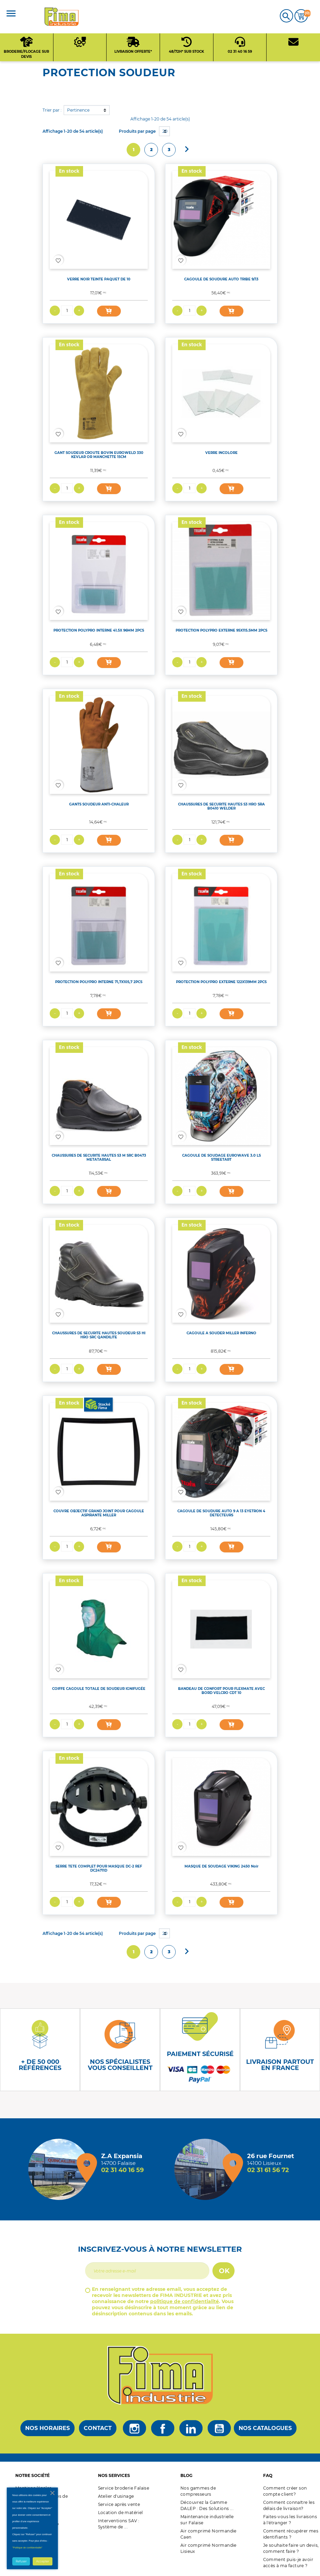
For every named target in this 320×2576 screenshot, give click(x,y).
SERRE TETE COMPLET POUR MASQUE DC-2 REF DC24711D (98, 1868)
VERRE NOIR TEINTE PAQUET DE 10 (98, 279)
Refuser (21, 2561)
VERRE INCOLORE (221, 453)
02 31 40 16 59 (122, 2170)
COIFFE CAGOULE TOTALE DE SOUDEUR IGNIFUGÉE (98, 1688)
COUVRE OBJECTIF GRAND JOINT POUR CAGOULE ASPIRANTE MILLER (98, 1513)
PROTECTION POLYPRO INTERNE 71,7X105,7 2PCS (98, 982)
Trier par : (52, 110)
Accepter (42, 2561)
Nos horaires (47, 2428)
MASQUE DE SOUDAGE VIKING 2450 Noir (221, 1866)
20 (164, 131)
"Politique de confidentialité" (27, 2547)
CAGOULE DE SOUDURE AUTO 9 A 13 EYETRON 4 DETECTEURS (221, 1513)
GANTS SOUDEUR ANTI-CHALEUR (99, 804)
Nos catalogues (265, 2428)
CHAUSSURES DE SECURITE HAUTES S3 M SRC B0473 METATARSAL (99, 1157)
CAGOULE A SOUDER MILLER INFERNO (221, 1333)
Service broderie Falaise (123, 2488)
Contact (98, 2428)
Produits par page (137, 131)
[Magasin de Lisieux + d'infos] (206, 2169)
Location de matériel (120, 2512)
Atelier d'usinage (116, 2496)
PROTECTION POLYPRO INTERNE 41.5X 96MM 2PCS (98, 630)
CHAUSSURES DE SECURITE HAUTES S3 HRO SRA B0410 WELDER (221, 806)
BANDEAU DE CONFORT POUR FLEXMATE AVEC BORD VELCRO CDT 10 (221, 1690)
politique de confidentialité (184, 2301)
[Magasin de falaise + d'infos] (60, 2169)
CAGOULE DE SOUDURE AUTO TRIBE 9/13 (221, 279)
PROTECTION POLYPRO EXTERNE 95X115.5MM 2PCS (221, 630)
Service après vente (119, 2504)
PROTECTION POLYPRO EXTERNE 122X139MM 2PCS (221, 982)
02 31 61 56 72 (268, 2170)
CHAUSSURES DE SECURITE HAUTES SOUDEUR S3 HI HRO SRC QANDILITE (98, 1335)
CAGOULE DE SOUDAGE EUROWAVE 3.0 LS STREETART (221, 1157)
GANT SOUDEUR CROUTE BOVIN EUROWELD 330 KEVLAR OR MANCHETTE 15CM (98, 455)
